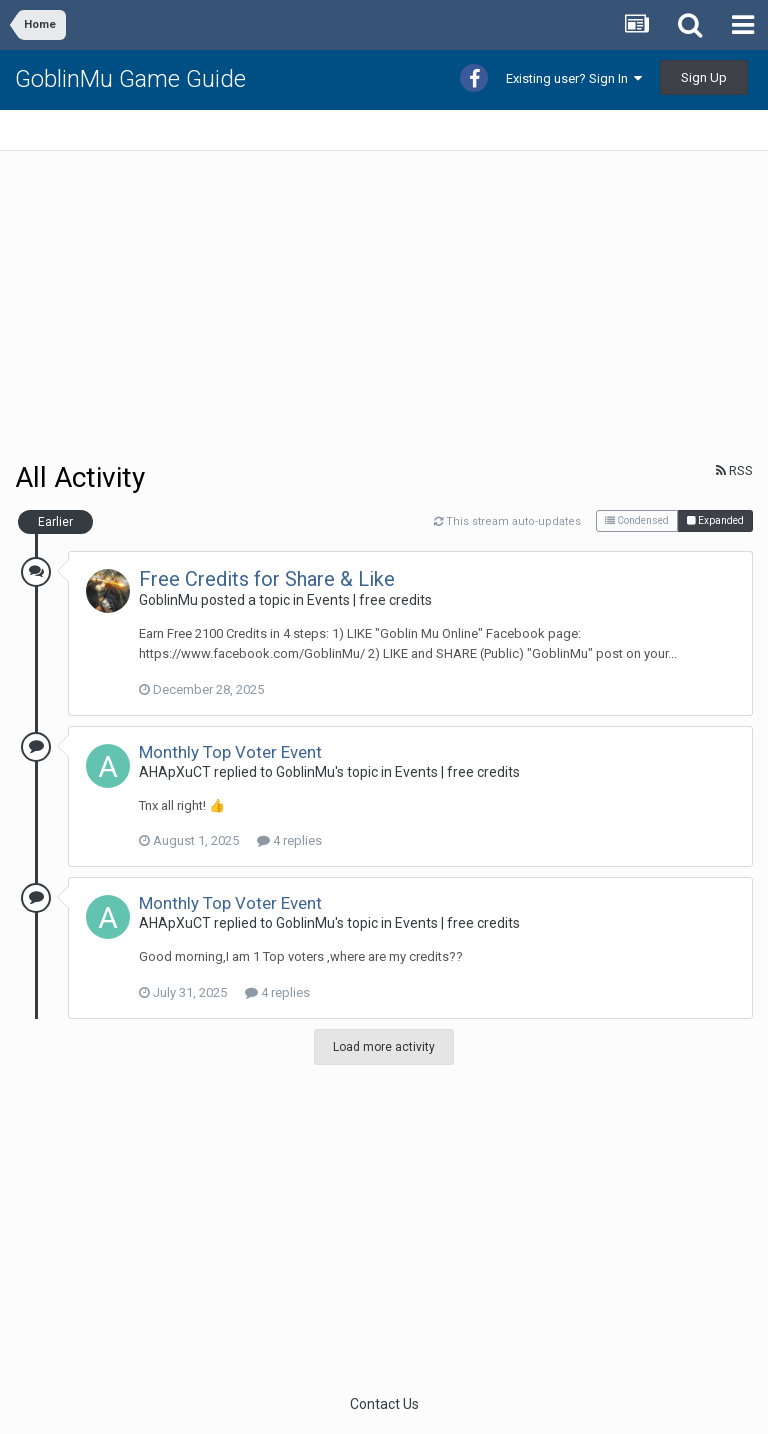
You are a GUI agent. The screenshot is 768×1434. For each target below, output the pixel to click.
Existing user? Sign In (574, 78)
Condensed (637, 520)
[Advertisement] (249, 306)
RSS (734, 470)
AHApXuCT (175, 772)
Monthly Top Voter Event (230, 752)
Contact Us (384, 1404)
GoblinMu (168, 600)
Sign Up (704, 77)
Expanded (715, 520)
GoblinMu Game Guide (130, 79)
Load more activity (384, 1047)
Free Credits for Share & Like (267, 579)
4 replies (289, 840)
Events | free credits (369, 600)
